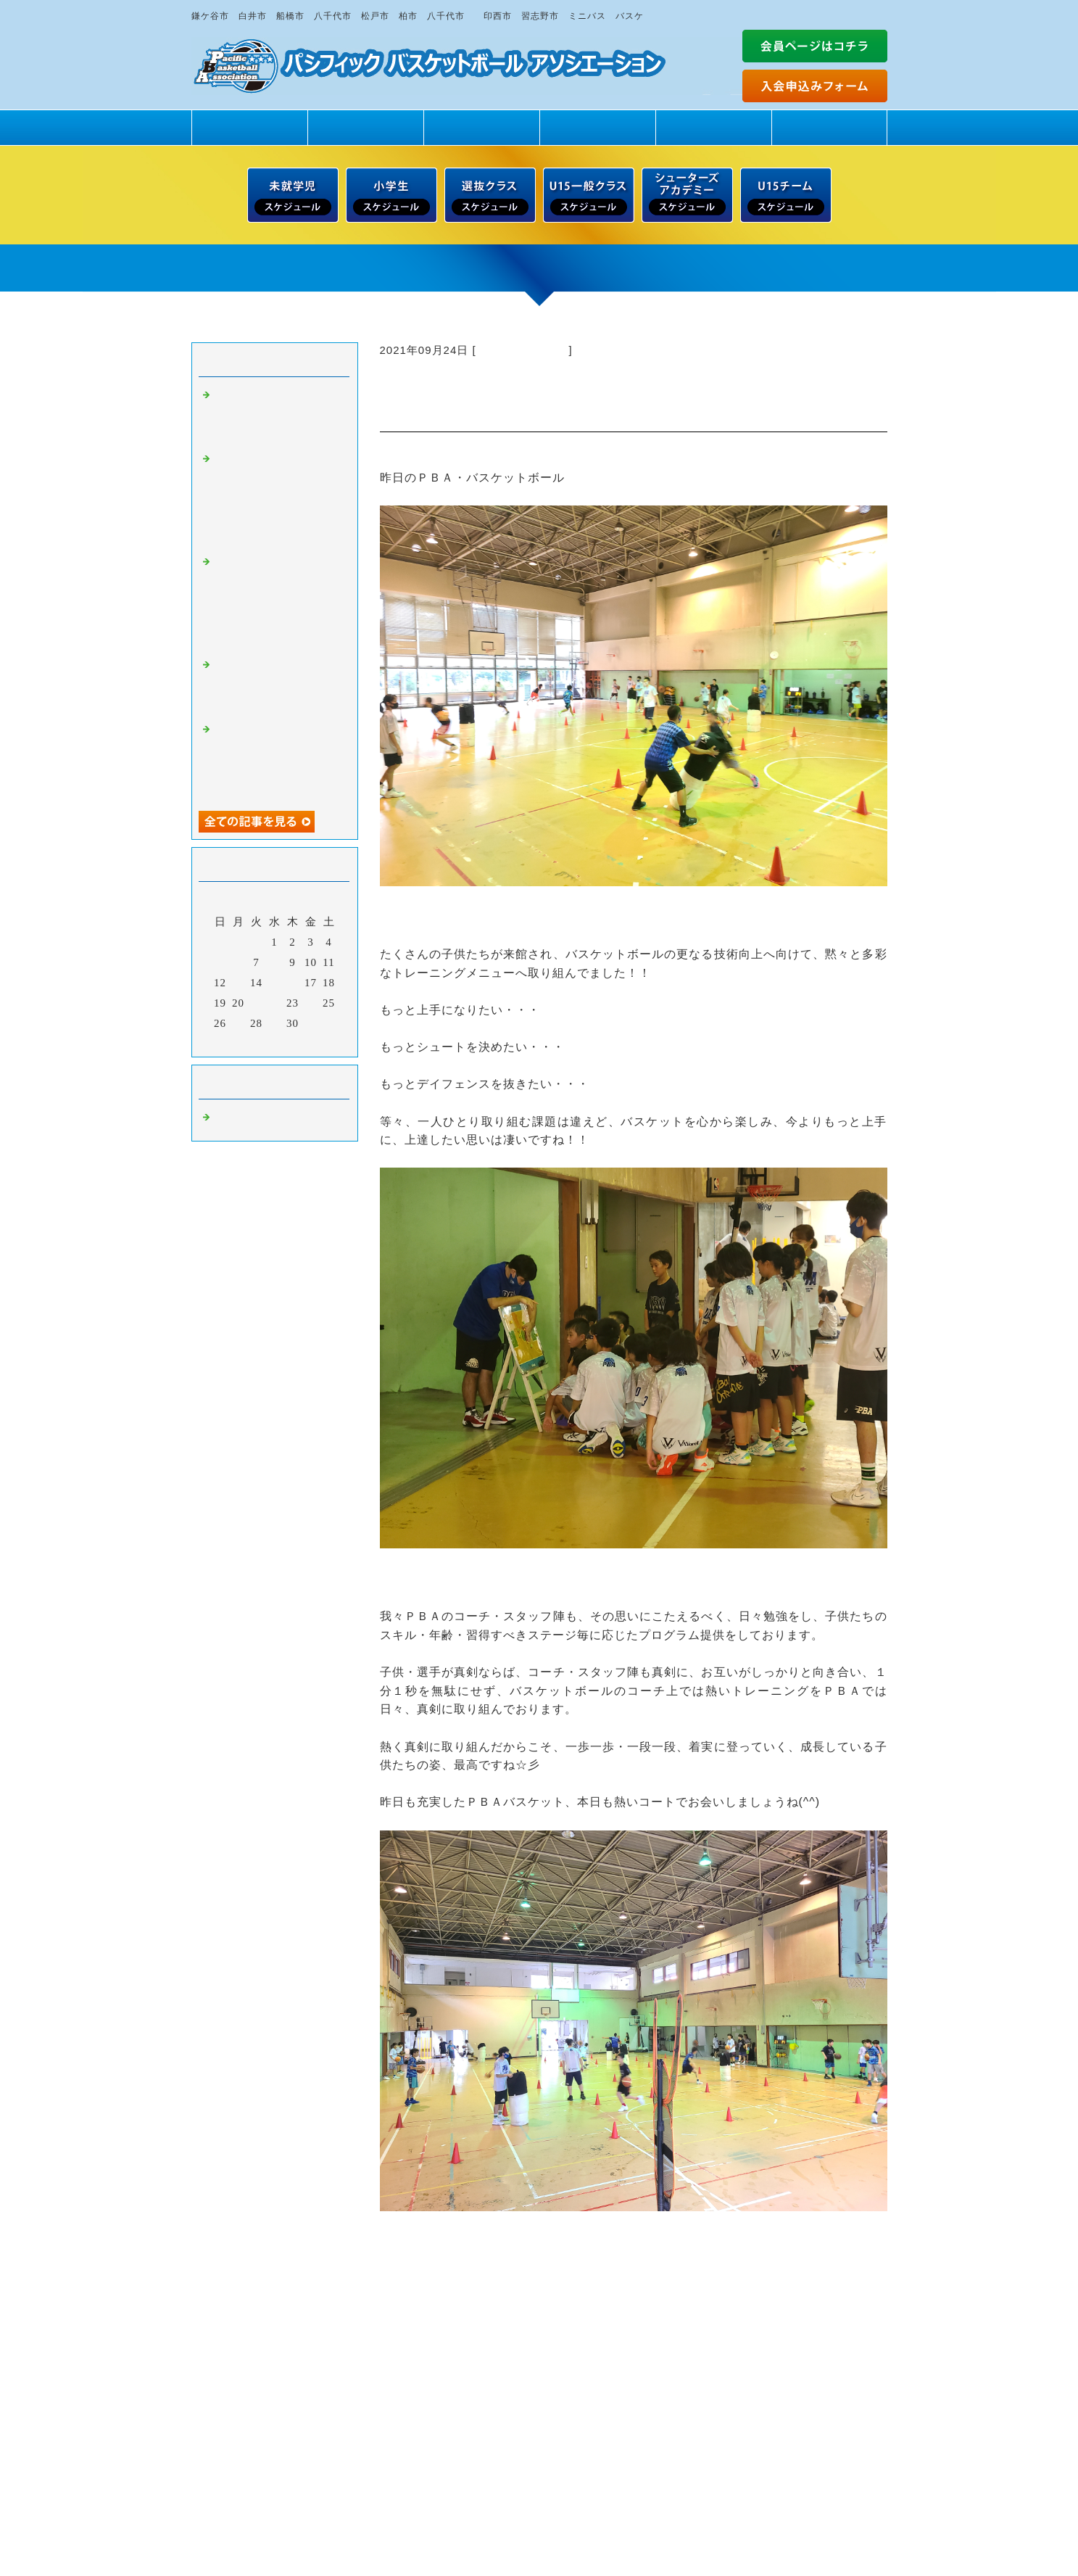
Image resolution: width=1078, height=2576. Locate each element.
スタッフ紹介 (597, 127)
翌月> (304, 1042)
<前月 (244, 1042)
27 (238, 1023)
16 (292, 982)
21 (256, 1003)
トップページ (249, 127)
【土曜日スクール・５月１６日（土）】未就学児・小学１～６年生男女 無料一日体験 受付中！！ (282, 602)
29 (274, 1023)
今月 (274, 1042)
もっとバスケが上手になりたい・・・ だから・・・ (277, 416)
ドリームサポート (829, 127)
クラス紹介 (481, 127)
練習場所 (713, 127)
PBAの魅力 (364, 127)
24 (310, 1003)
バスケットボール (522, 350)
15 (274, 982)
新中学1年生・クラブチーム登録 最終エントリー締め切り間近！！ (277, 686)
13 (238, 982)
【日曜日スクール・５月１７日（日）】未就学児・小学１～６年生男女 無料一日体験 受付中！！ (282, 499)
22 (274, 1003)
